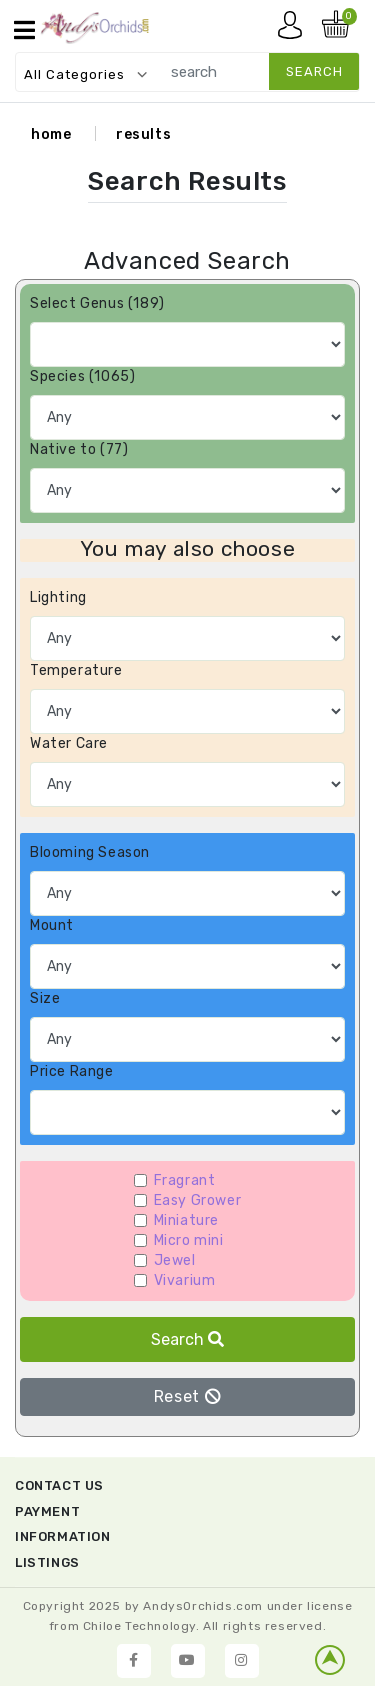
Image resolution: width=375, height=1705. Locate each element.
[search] (255, 71)
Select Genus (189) (97, 303)
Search (187, 1339)
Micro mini (189, 1240)
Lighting (58, 597)
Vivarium (185, 1280)
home (51, 134)
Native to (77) (79, 449)
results (143, 134)
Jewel (175, 1260)
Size (45, 998)
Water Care (69, 743)
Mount (52, 925)
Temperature (76, 670)
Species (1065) (82, 376)
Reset (187, 1396)
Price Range (72, 1071)
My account (295, 30)
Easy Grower (198, 1200)
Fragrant (185, 1180)
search (314, 71)
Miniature (186, 1220)
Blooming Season (90, 852)
